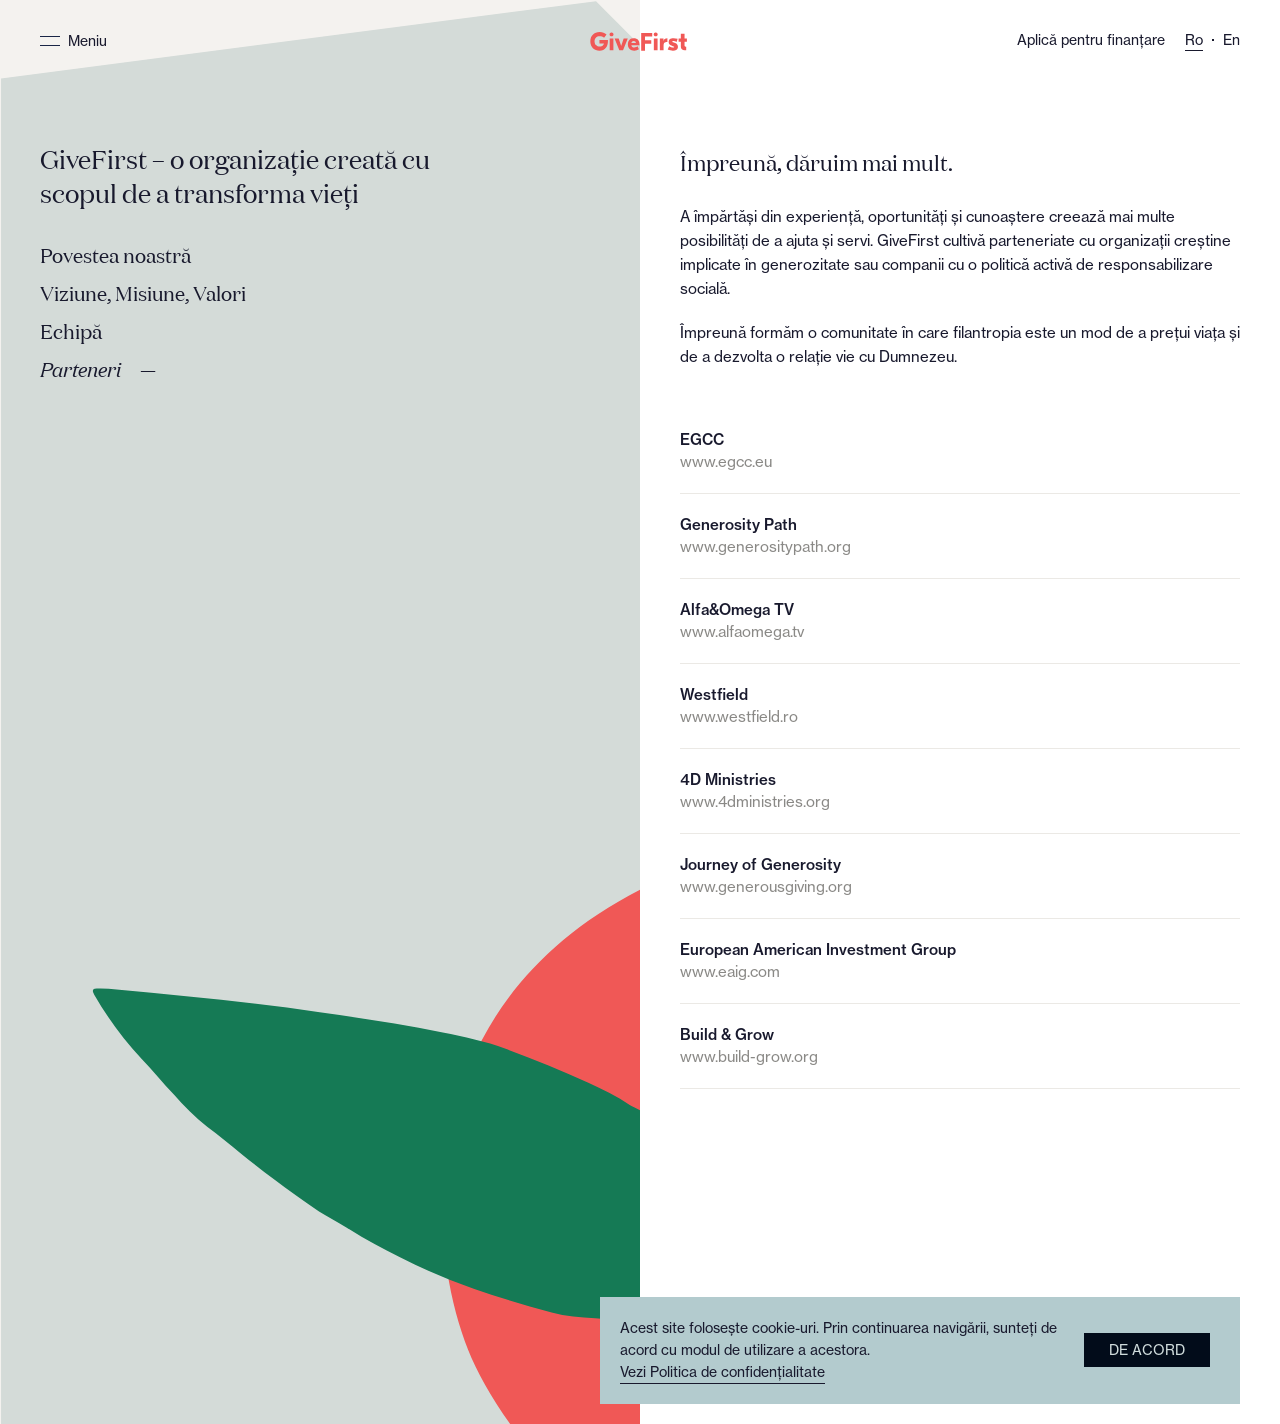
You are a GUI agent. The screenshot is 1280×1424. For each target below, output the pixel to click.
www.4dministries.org (755, 801)
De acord (1147, 1350)
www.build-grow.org (749, 1056)
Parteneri (80, 371)
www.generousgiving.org (766, 886)
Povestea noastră (115, 257)
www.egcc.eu (726, 461)
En (1231, 40)
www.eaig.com (730, 971)
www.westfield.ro (739, 716)
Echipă (71, 333)
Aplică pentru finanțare (1091, 40)
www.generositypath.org (765, 546)
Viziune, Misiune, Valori (143, 295)
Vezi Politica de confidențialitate (722, 1372)
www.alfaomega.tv (742, 631)
